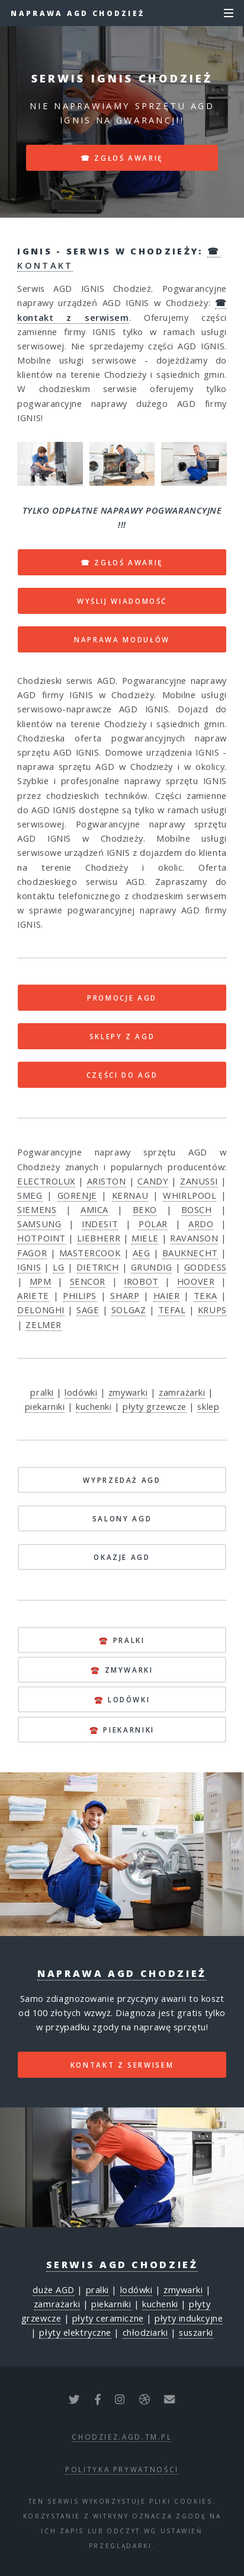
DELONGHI (40, 1310)
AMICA (94, 1209)
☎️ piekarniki (122, 1729)
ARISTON (106, 1181)
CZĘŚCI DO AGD (122, 1075)
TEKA (205, 1295)
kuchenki (93, 1406)
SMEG (29, 1195)
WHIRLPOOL (189, 1195)
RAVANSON (194, 1238)
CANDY (152, 1181)
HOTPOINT (41, 1238)
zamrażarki (182, 1392)
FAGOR (32, 1253)
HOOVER (195, 1281)
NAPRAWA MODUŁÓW (122, 639)
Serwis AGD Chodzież (122, 2264)
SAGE (87, 1310)
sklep (208, 1406)
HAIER (166, 1295)
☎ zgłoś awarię (122, 158)
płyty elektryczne (75, 2332)
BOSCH (196, 1209)
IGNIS (29, 1267)
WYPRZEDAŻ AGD (121, 1480)
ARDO (200, 1224)
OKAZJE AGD (122, 1557)
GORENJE (77, 1195)
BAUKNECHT (190, 1253)
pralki (41, 1392)
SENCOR (87, 1281)
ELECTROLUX (46, 1181)
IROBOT (141, 1281)
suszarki (196, 2332)
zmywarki (127, 1392)
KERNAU (130, 1195)
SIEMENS (36, 1209)
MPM (41, 1281)
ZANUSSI (199, 1181)
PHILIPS (80, 1295)
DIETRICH (97, 1267)
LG (58, 1267)
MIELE (145, 1238)
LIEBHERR (98, 1238)
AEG (141, 1253)
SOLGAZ (128, 1310)
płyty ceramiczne (108, 2318)
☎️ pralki (122, 1640)
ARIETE (33, 1295)
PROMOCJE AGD (122, 997)
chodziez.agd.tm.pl (122, 2436)
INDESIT (100, 1224)
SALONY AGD (122, 1518)
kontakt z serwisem (122, 2064)
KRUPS (212, 1310)
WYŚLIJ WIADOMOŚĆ (122, 601)
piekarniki (45, 1406)
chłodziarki (145, 2332)
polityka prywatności (122, 2469)
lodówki (81, 1392)
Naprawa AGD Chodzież (78, 13)
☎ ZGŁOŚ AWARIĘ (122, 562)
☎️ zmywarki (122, 1669)
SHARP (124, 1295)
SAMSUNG (39, 1224)
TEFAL (172, 1310)
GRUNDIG (151, 1267)
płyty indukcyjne (189, 2318)
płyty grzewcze (155, 1406)
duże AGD (53, 2289)
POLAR (153, 1224)
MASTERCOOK (90, 1253)
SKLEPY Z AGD (122, 1036)
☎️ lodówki (122, 1699)
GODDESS (205, 1267)
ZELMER (43, 1324)
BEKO (145, 1209)
